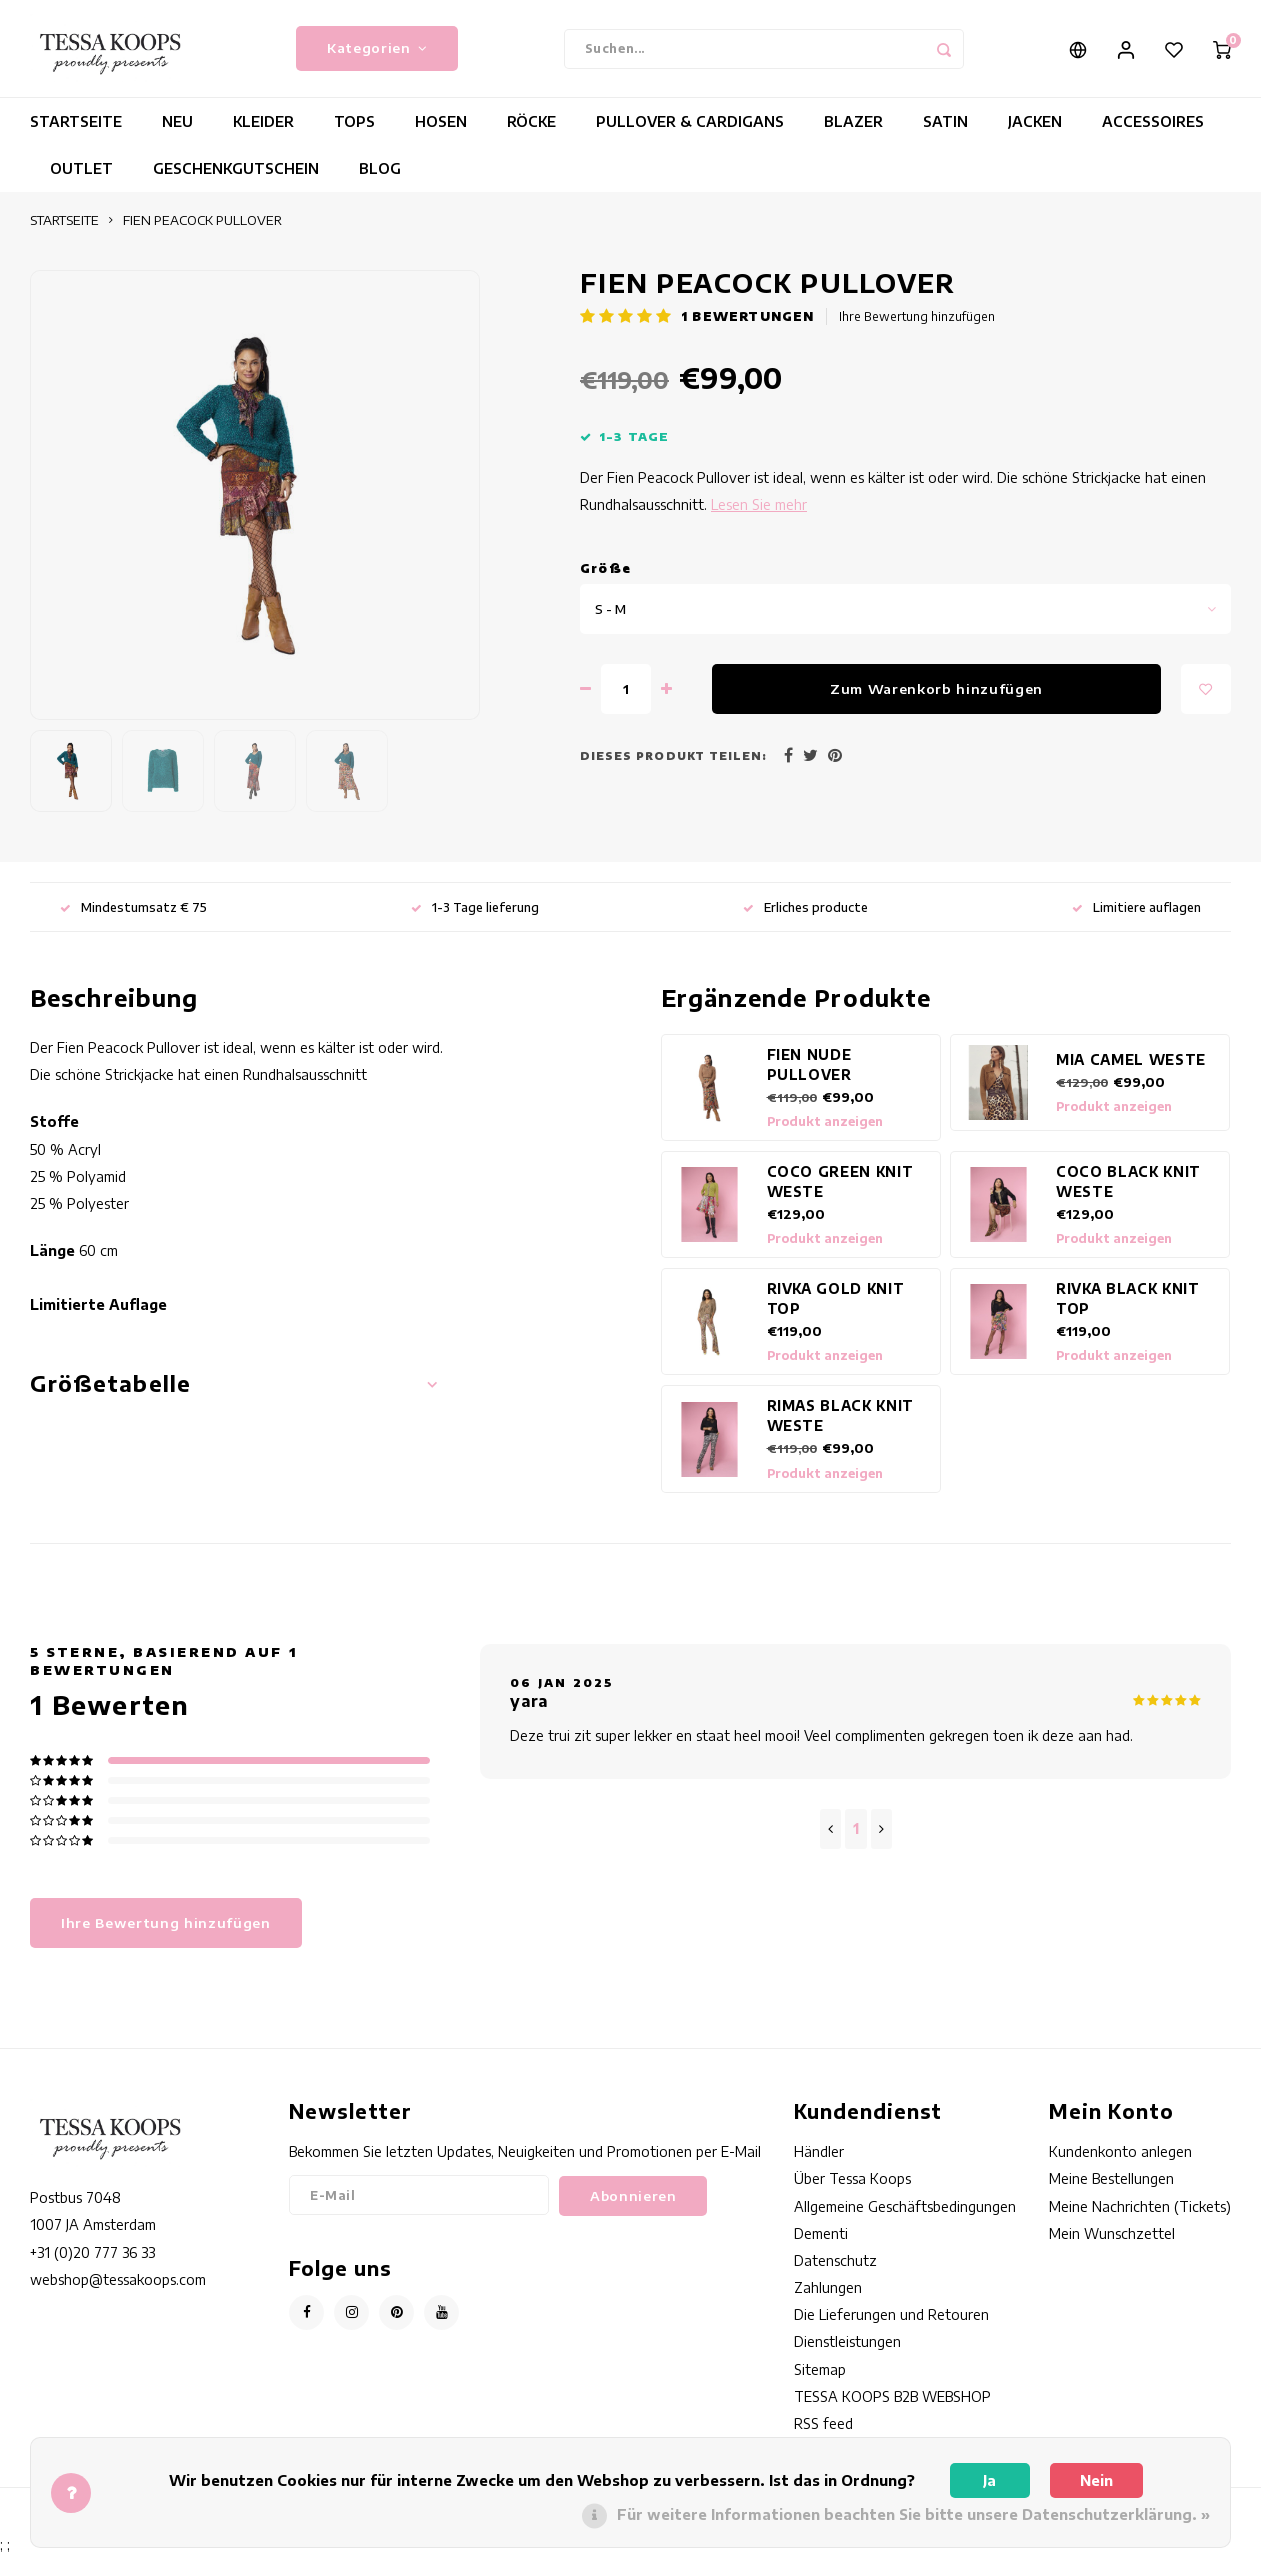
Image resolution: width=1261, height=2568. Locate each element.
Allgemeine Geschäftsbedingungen (905, 2218)
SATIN (945, 134)
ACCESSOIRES (1153, 134)
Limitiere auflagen (1136, 919)
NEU (177, 134)
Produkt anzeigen (825, 1134)
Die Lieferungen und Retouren (891, 2327)
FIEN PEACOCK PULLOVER (202, 233)
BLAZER (853, 134)
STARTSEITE (76, 134)
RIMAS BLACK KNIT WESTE (841, 1428)
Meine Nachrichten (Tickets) (1140, 2218)
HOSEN (441, 134)
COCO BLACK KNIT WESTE (1128, 1194)
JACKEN (1035, 134)
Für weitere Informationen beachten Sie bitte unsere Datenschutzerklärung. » (913, 2514)
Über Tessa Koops (852, 2191)
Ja (989, 2480)
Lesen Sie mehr (759, 517)
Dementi (821, 2246)
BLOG (380, 181)
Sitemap (820, 2381)
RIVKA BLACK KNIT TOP (1128, 1311)
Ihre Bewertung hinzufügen (917, 329)
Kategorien (377, 54)
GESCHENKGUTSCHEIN (236, 181)
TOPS (354, 134)
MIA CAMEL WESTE (1131, 1072)
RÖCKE (531, 134)
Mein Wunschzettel (1112, 2246)
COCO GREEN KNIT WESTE (840, 1194)
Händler (819, 2164)
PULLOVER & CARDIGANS (690, 134)
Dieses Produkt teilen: (673, 768)
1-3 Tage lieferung (475, 919)
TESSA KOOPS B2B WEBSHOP (892, 2409)
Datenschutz (835, 2273)
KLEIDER (263, 134)
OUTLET (81, 181)
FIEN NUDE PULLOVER (809, 1077)
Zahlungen (828, 2300)
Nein (1096, 2480)
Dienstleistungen (847, 2354)
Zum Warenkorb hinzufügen (936, 701)
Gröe (605, 581)
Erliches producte (805, 919)
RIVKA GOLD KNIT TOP (836, 1311)
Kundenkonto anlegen (1120, 2164)
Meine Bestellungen (1111, 2191)
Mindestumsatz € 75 (133, 919)
